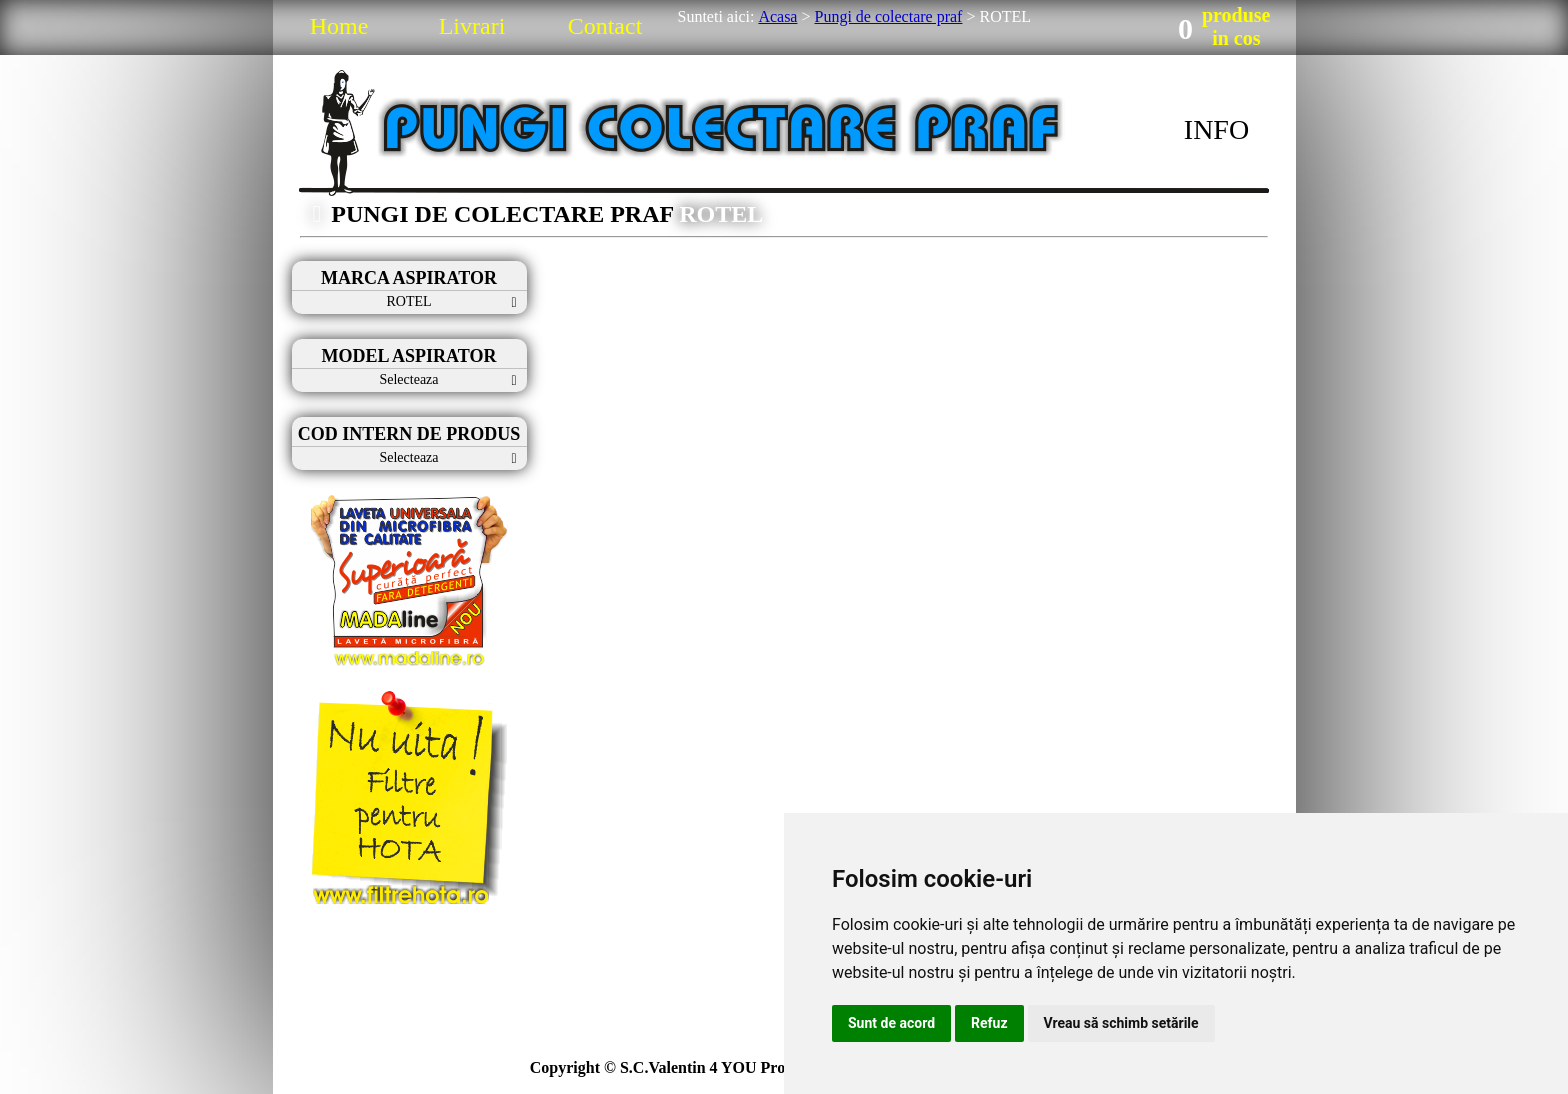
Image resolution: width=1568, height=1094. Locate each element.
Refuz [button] (989, 1023)
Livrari (472, 26)
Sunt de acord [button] (891, 1023)
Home (339, 26)
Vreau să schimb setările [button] (1121, 1023)
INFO (1216, 129)
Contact (605, 26)
